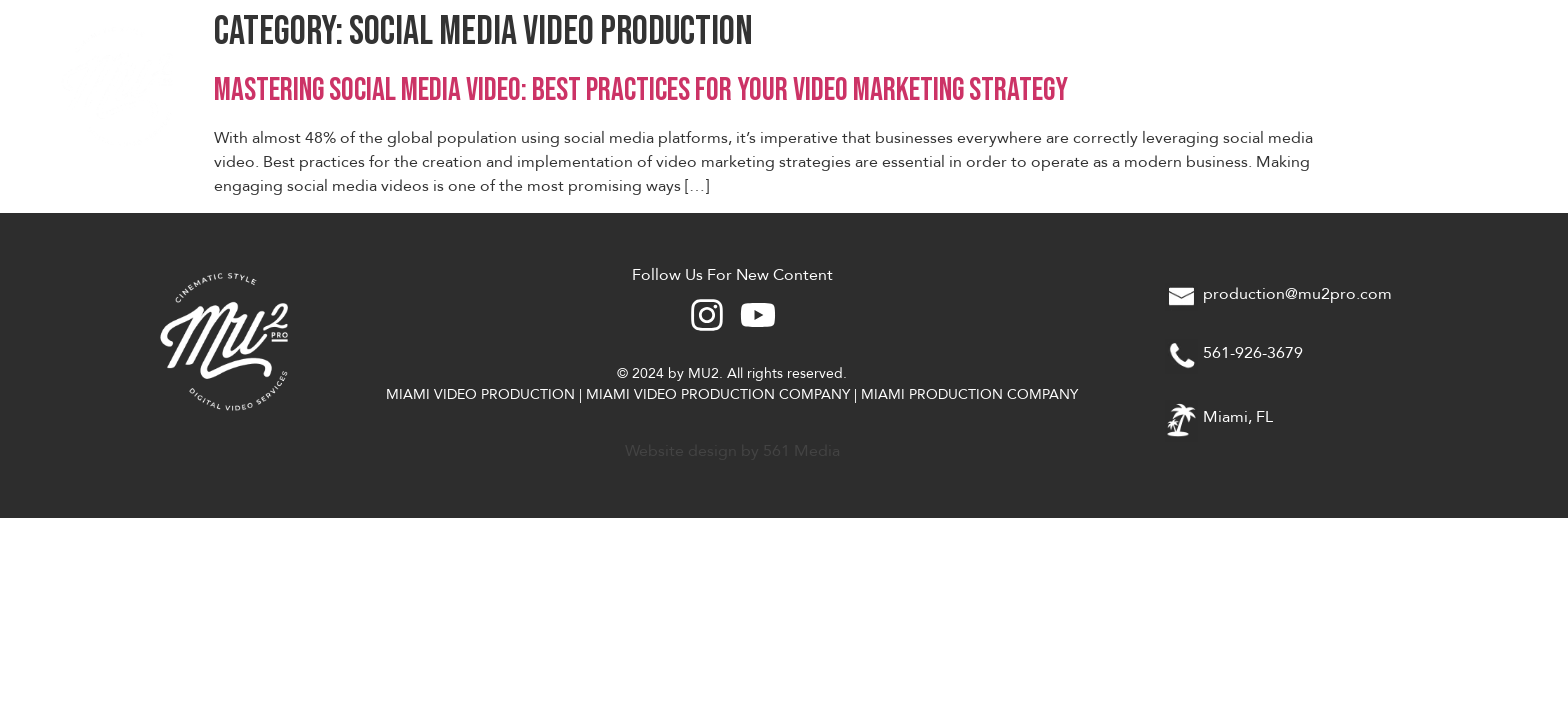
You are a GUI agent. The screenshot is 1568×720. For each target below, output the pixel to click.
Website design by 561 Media (732, 451)
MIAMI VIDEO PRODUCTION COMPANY (718, 394)
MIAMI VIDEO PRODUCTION (480, 394)
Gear (1364, 85)
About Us (1147, 85)
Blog (1463, 85)
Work (1264, 85)
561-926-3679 (1253, 353)
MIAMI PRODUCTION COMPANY (969, 394)
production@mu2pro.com (1297, 294)
